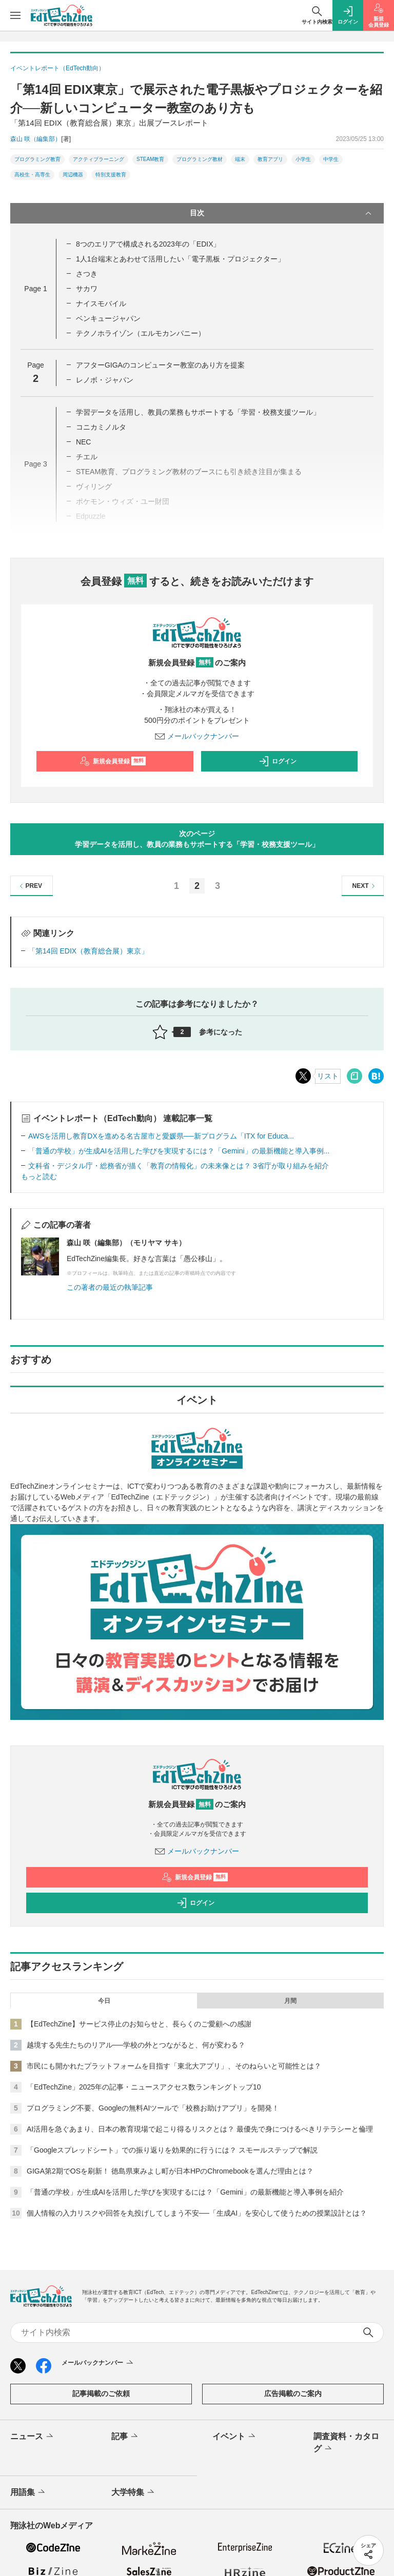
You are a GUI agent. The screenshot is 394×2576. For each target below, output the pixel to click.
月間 (290, 2000)
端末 (240, 159)
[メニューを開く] (15, 15)
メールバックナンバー (197, 736)
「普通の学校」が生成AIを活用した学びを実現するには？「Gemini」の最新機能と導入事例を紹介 (185, 2192)
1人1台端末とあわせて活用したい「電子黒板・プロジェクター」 (180, 259)
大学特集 (133, 2492)
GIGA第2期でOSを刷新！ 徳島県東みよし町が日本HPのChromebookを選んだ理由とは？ (170, 2171)
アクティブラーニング (98, 159)
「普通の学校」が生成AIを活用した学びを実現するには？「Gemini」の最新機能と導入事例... (178, 1151)
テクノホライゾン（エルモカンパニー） (140, 333)
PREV (29, 886)
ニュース (32, 2436)
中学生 (331, 159)
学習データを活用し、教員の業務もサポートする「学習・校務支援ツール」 (198, 412)
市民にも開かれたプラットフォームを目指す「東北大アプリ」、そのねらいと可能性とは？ (174, 2066)
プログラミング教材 (199, 159)
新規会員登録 (113, 761)
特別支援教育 (110, 174)
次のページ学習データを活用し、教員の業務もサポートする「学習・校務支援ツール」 (197, 838)
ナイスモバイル (101, 303)
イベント (234, 2436)
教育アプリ (270, 159)
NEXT (365, 886)
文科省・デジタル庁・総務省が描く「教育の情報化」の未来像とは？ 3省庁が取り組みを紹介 (178, 1166)
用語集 (28, 2492)
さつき (86, 274)
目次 (281, 213)
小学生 (303, 159)
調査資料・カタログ (346, 2443)
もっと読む (39, 1176)
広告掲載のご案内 (293, 2393)
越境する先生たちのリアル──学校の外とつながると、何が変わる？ (136, 2045)
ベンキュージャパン (108, 318)
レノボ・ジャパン (104, 380)
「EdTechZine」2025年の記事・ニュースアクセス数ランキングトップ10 (144, 2087)
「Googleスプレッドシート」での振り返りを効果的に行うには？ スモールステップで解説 (172, 2150)
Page (35, 289)
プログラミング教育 (37, 159)
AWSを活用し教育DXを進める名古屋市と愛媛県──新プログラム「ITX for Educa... (161, 1136)
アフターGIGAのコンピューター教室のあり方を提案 (160, 365)
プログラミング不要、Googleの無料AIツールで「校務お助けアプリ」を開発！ (153, 2108)
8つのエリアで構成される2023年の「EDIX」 (148, 244)
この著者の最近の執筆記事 (110, 1287)
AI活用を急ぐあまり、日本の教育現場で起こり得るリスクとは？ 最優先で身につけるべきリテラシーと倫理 (200, 2129)
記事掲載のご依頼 (101, 2393)
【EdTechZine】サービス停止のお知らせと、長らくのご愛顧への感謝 (139, 2024)
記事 (125, 2436)
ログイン (278, 761)
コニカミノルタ (101, 427)
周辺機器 (73, 174)
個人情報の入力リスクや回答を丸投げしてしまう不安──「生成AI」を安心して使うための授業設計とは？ (197, 2213)
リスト (328, 1076)
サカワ (86, 289)
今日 (104, 2000)
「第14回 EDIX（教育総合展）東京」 (88, 951)
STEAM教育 (150, 159)
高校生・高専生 (32, 174)
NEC (83, 442)
